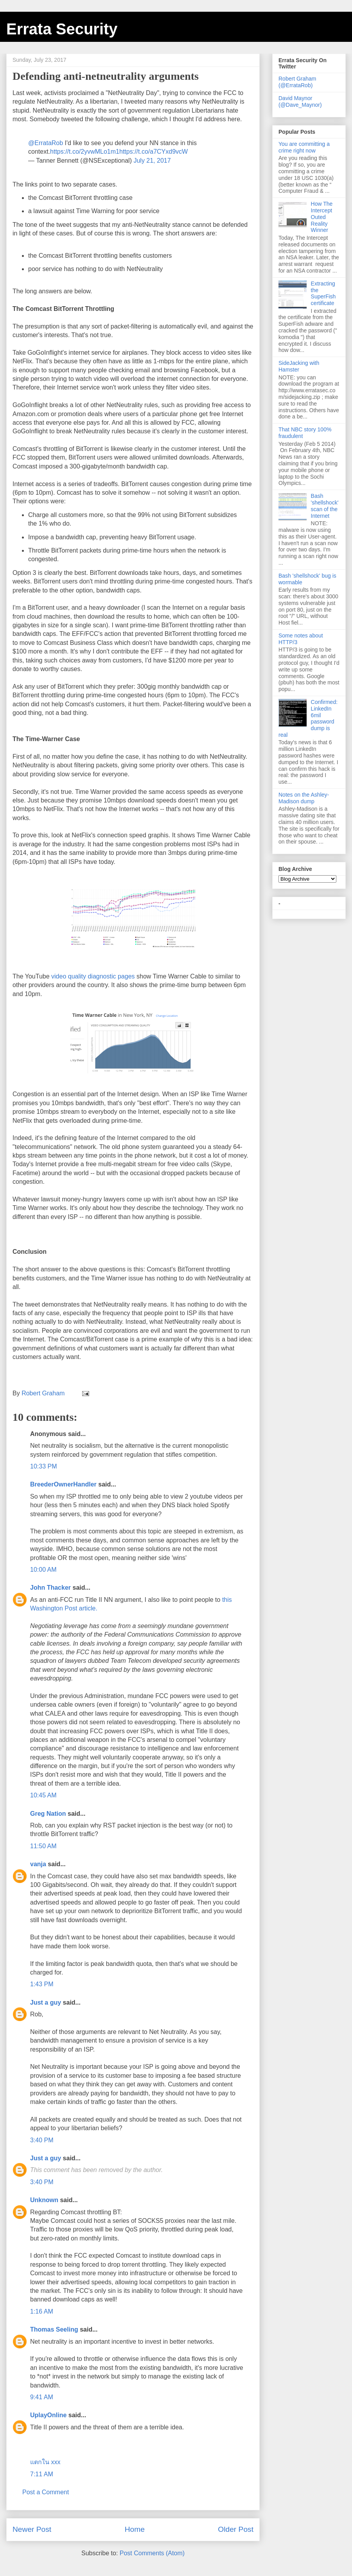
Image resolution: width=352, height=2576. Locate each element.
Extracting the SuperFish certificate (323, 293)
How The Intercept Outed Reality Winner (322, 217)
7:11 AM (41, 2474)
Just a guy (45, 2002)
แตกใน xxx (45, 2462)
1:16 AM (41, 2311)
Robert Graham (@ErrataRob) (297, 81)
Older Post (235, 2529)
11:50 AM (43, 1846)
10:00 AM (43, 1569)
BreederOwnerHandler (63, 1484)
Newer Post (32, 2529)
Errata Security (62, 29)
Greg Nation (48, 1813)
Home (135, 2529)
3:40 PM (42, 2140)
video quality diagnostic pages (93, 976)
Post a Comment (45, 2492)
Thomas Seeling (54, 2329)
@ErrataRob (45, 143)
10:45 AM (43, 1795)
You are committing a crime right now (304, 147)
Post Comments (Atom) (152, 2553)
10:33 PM (43, 1466)
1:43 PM (42, 1984)
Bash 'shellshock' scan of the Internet (325, 506)
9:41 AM (41, 2397)
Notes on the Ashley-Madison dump (303, 798)
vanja (38, 1864)
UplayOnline (48, 2415)
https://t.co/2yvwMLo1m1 (84, 151)
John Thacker (50, 1587)
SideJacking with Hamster (298, 366)
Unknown (44, 2200)
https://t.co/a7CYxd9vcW (153, 151)
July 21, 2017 (152, 160)
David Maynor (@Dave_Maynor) (300, 101)
